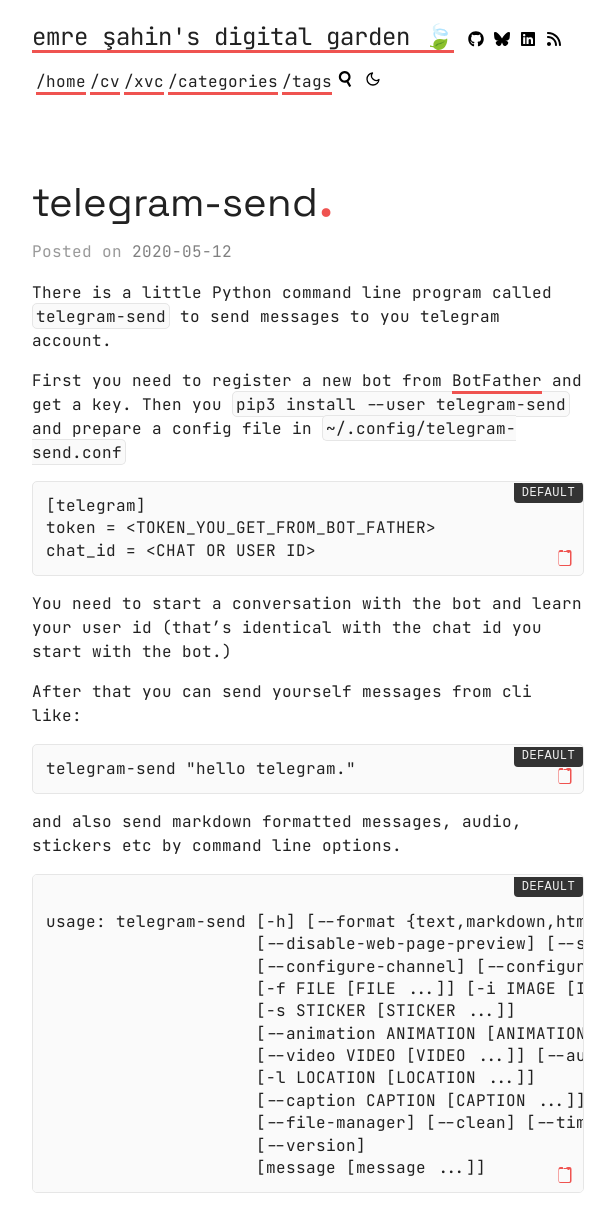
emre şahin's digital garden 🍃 (243, 38)
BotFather (497, 380)
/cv (105, 81)
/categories (223, 81)
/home (61, 81)
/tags (307, 81)
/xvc (144, 81)
